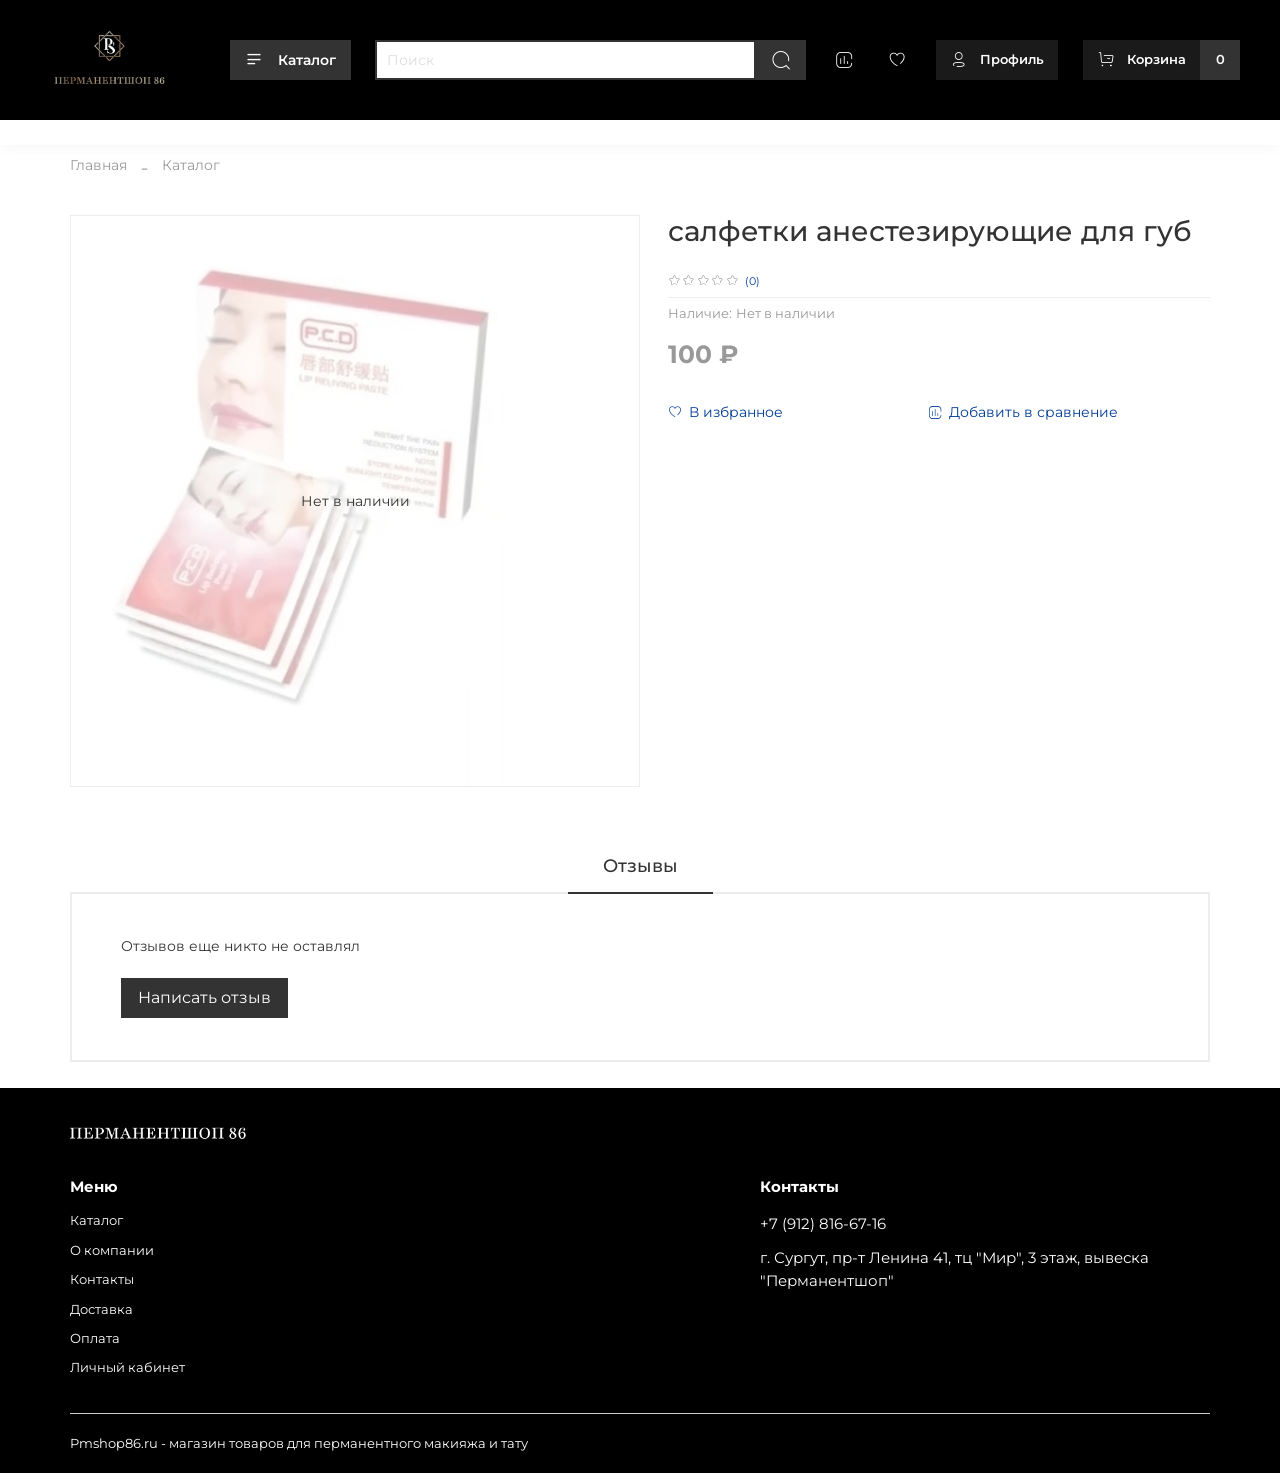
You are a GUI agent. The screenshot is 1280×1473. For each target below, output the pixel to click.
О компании (153, 128)
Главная (98, 165)
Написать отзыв (204, 997)
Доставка (326, 128)
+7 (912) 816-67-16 (823, 1223)
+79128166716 (1197, 128)
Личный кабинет (501, 128)
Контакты (245, 128)
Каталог (290, 60)
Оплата (401, 128)
